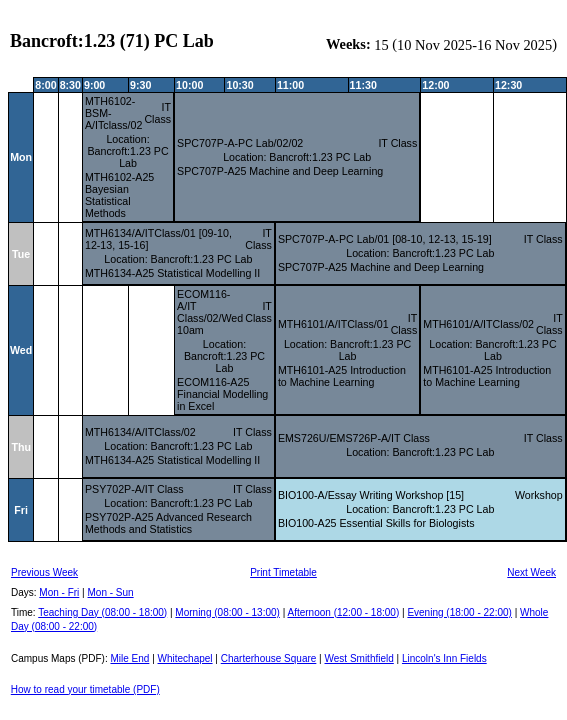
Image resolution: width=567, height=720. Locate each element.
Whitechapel (185, 658)
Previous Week (44, 572)
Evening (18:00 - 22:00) (459, 612)
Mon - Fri (59, 592)
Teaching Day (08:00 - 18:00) (102, 612)
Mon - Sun (111, 592)
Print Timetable (283, 572)
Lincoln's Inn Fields (444, 658)
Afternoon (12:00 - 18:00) (343, 612)
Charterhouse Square (269, 658)
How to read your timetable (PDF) (85, 689)
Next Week (531, 572)
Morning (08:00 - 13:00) (227, 612)
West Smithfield (359, 658)
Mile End (129, 658)
